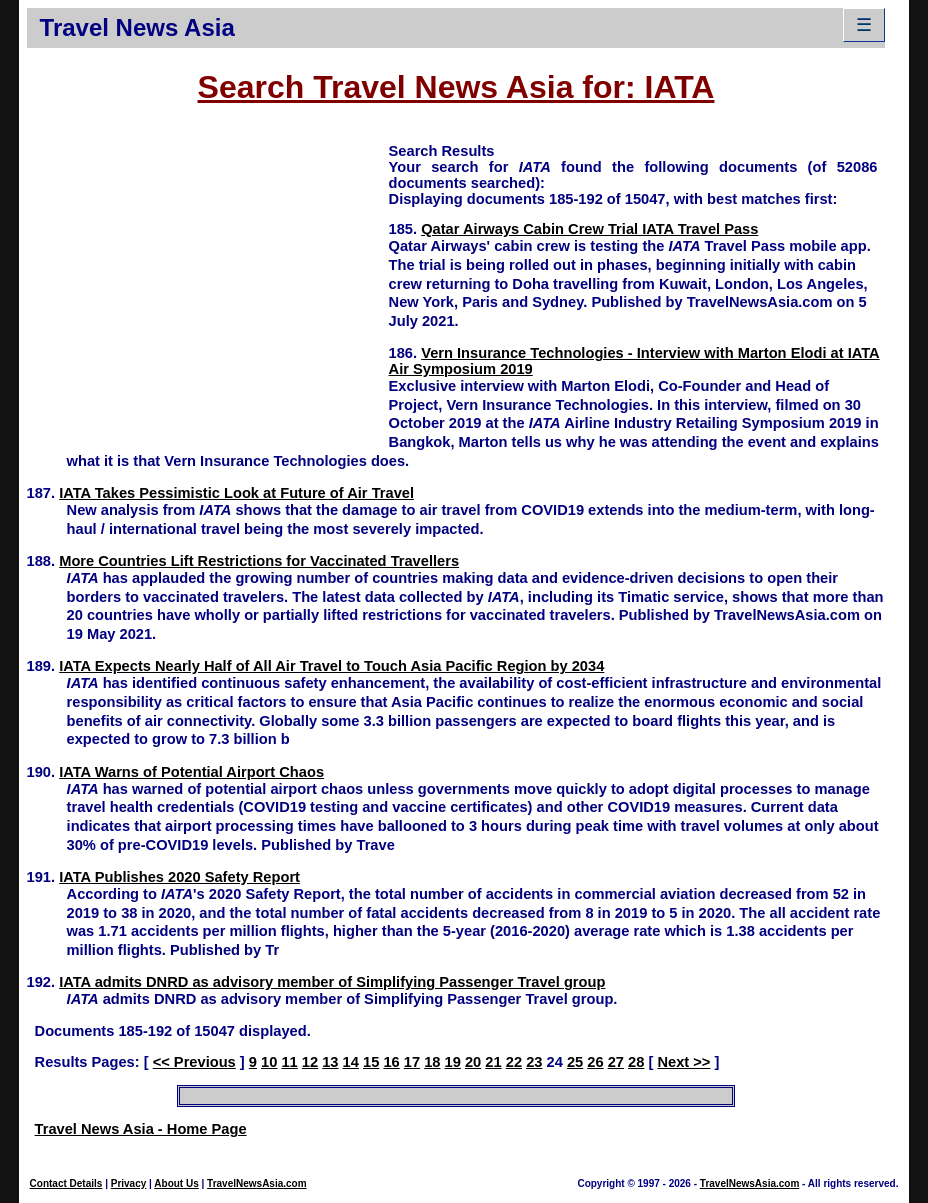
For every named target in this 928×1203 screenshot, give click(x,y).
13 (330, 1062)
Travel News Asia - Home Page (141, 1129)
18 (432, 1062)
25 (575, 1062)
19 (453, 1062)
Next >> (683, 1062)
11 (289, 1062)
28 (636, 1062)
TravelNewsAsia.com (257, 1183)
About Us (176, 1183)
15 (371, 1062)
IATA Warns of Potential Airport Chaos (191, 772)
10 (269, 1062)
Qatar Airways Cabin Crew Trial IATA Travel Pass (589, 229)
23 (534, 1062)
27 (616, 1062)
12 (310, 1062)
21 (493, 1062)
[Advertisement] (208, 281)
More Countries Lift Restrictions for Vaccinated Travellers (259, 561)
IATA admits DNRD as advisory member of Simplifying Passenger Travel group (332, 982)
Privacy (129, 1183)
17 (412, 1062)
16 (391, 1062)
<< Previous (194, 1062)
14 (351, 1062)
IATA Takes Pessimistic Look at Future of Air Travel (236, 493)
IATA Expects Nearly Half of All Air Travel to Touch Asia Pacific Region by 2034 (331, 666)
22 (514, 1062)
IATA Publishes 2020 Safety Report (179, 877)
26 (595, 1062)
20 (473, 1062)
